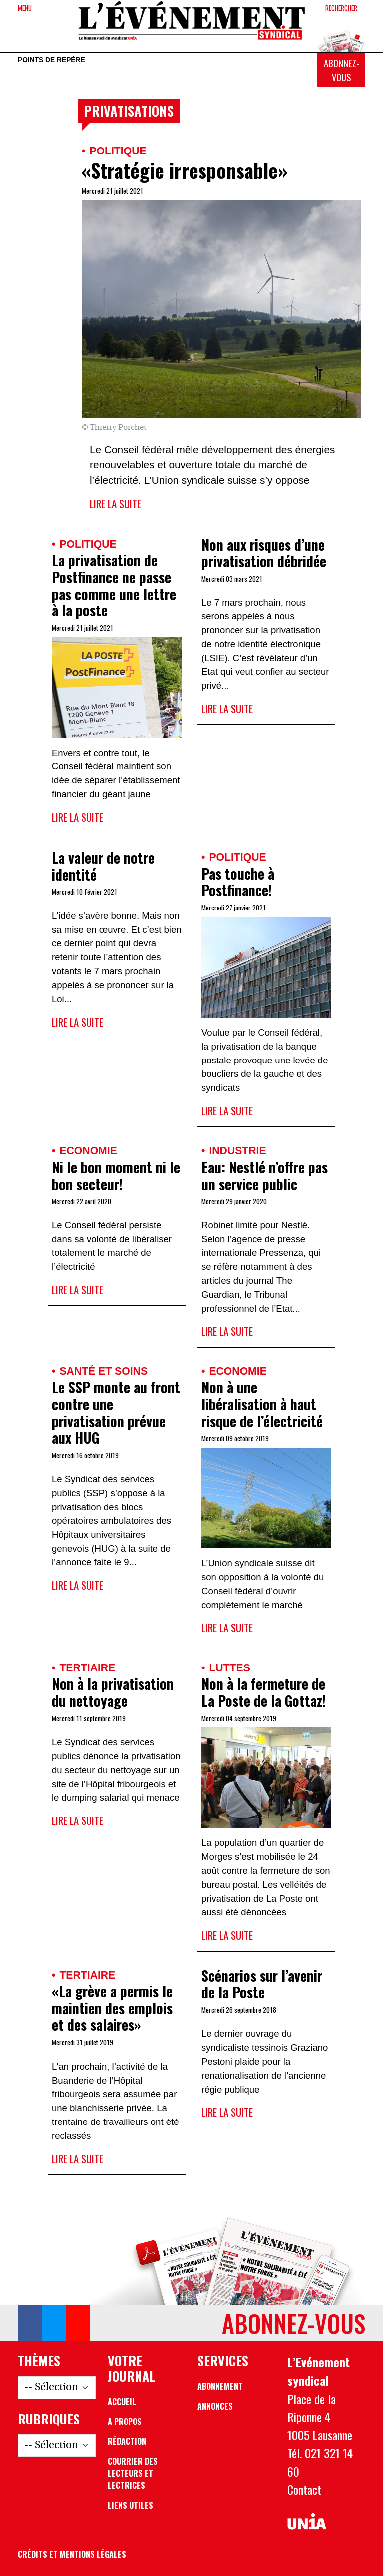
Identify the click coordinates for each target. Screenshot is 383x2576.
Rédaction (127, 2441)
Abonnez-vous (341, 70)
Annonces (215, 2406)
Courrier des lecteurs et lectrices (133, 2473)
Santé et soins (103, 1371)
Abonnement (220, 2386)
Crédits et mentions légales (72, 2554)
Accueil (122, 2402)
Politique (117, 150)
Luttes (229, 1667)
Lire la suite (115, 503)
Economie (88, 1150)
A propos (125, 2421)
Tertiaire (87, 1667)
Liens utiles (130, 2505)
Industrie (237, 1150)
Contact (304, 2489)
